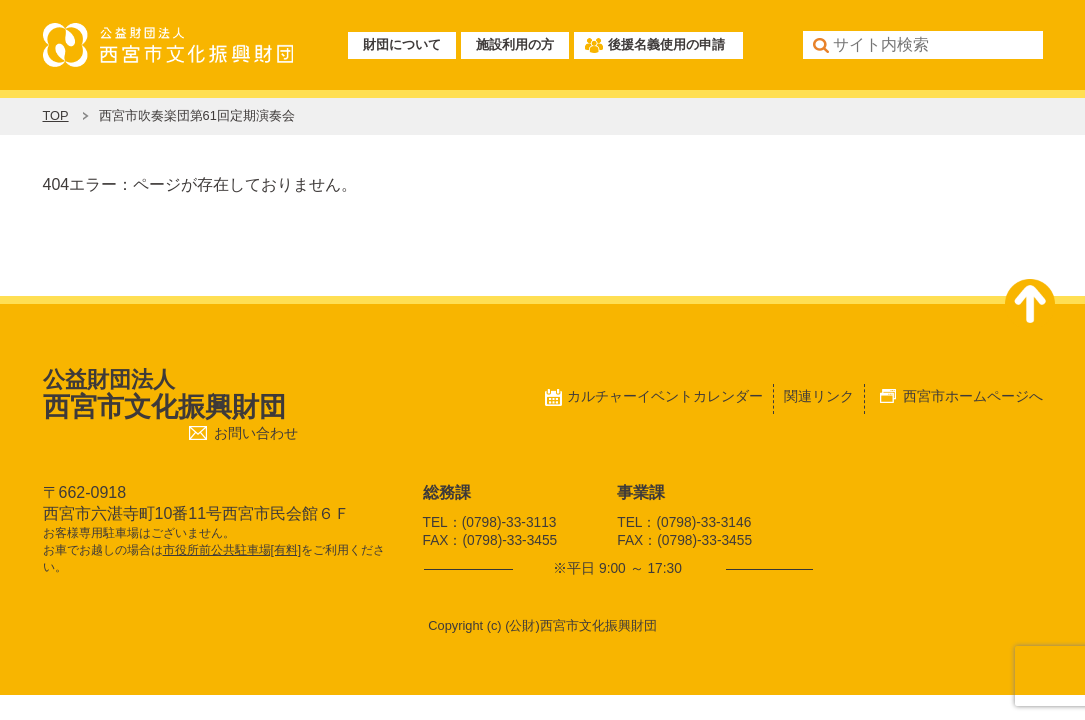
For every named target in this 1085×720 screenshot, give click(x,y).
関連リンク (819, 396)
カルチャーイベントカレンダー (665, 396)
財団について (402, 44)
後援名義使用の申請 (666, 44)
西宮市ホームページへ (973, 396)
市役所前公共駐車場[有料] (232, 550)
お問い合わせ (256, 433)
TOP (56, 115)
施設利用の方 (515, 44)
